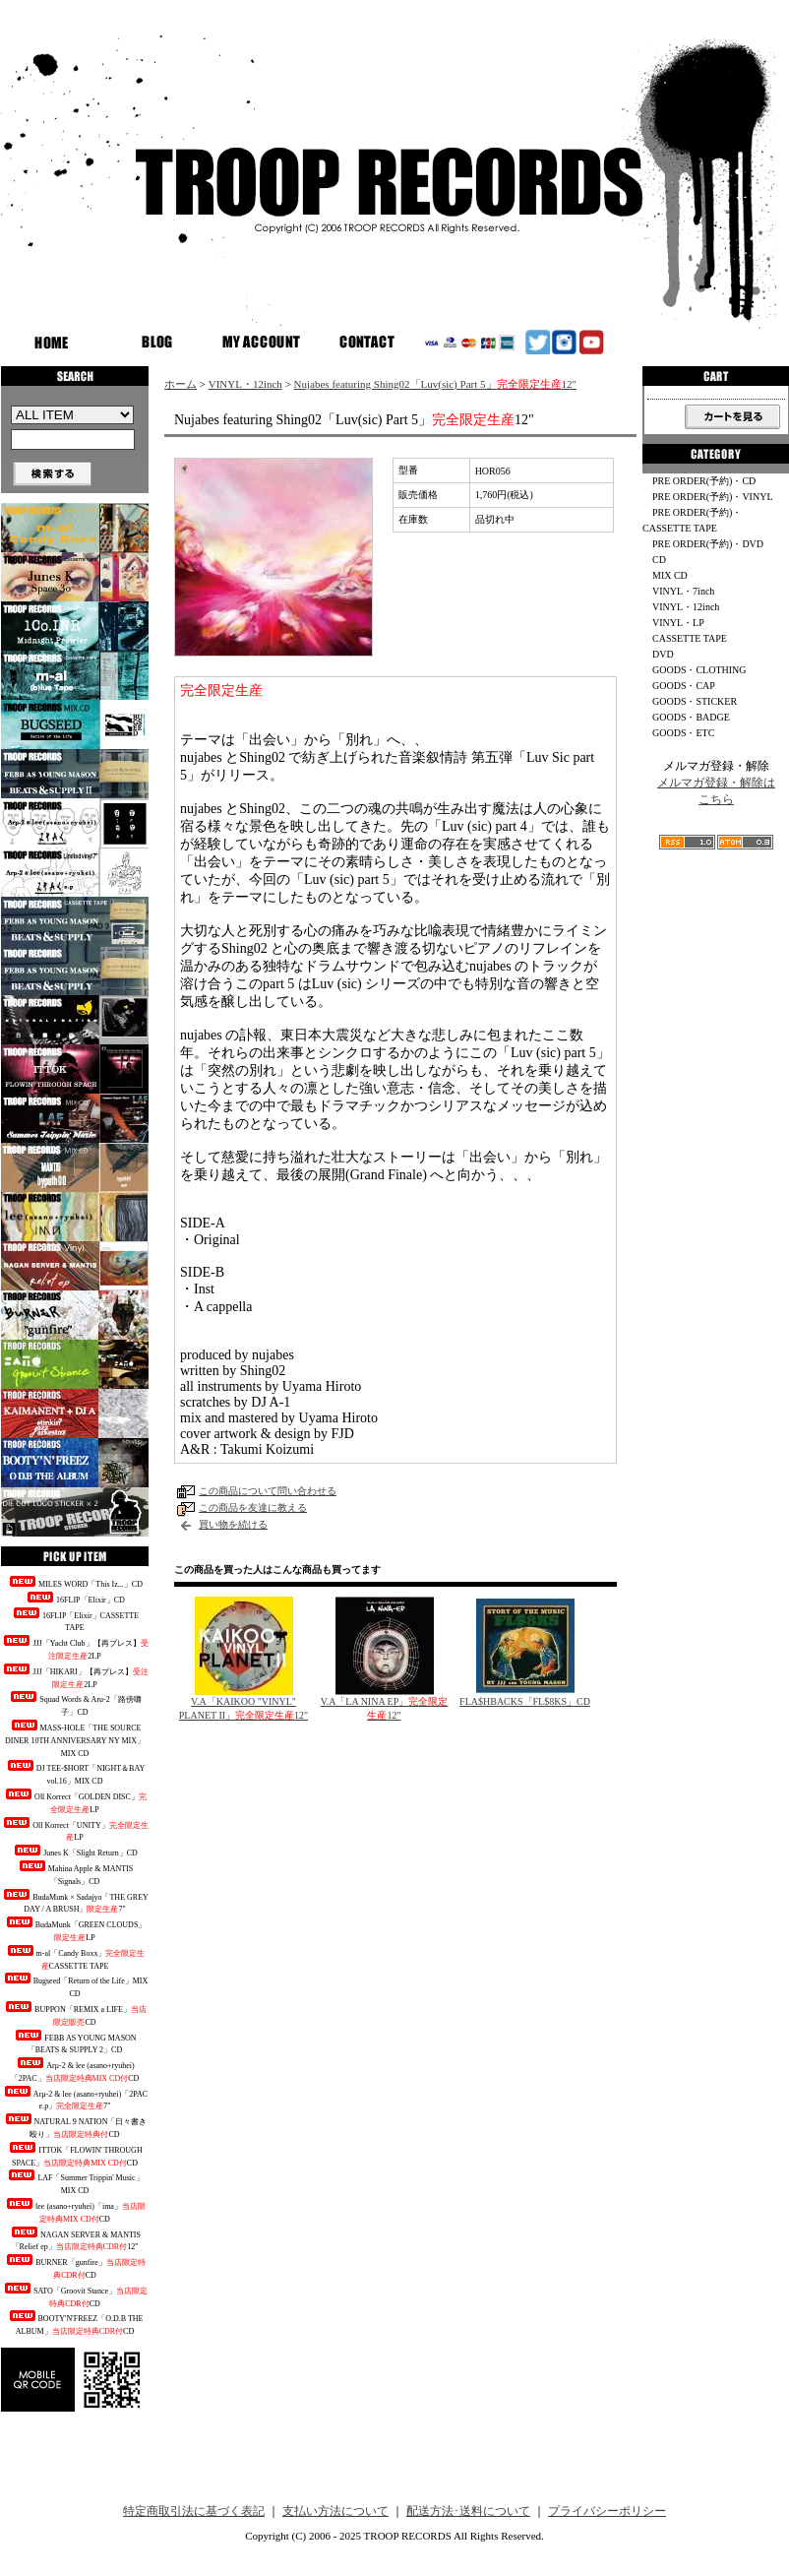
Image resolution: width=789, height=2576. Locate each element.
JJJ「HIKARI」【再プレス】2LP (74, 1676)
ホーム (180, 384)
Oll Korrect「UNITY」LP (75, 1830)
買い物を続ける (233, 1524)
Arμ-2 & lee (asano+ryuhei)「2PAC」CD (75, 2070)
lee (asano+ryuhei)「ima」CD (75, 2211)
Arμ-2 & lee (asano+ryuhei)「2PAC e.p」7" (75, 2098)
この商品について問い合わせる (267, 1490)
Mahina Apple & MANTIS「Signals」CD (75, 1873)
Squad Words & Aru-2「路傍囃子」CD (74, 1704)
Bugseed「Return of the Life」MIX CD (75, 1985)
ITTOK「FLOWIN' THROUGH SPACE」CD (74, 2155)
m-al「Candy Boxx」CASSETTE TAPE (75, 1958)
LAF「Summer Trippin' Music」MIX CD (74, 2182)
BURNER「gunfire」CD (75, 2267)
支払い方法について (335, 2511)
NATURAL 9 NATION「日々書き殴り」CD (75, 2126)
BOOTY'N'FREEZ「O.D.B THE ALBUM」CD (75, 2323)
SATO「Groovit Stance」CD (75, 2295)
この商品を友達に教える (253, 1507)
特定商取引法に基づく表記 (194, 2511)
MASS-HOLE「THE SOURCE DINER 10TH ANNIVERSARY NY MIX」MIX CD (75, 1739)
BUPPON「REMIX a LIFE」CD (75, 2014)
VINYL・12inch (245, 384)
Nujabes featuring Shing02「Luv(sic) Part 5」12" (435, 384)
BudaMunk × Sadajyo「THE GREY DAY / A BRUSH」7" (75, 1902)
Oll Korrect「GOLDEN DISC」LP (75, 1801)
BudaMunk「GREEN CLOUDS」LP (75, 1929)
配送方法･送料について (468, 2511)
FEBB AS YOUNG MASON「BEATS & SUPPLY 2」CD (74, 2042)
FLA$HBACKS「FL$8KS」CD (524, 1701)
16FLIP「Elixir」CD (75, 1598)
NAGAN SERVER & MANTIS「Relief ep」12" (75, 2239)
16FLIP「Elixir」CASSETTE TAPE (75, 1620)
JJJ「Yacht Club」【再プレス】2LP (74, 1648)
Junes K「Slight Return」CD (75, 1851)
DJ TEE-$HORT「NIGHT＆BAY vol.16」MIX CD (75, 1773)
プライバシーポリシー (607, 2511)
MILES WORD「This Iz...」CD (75, 1582)
